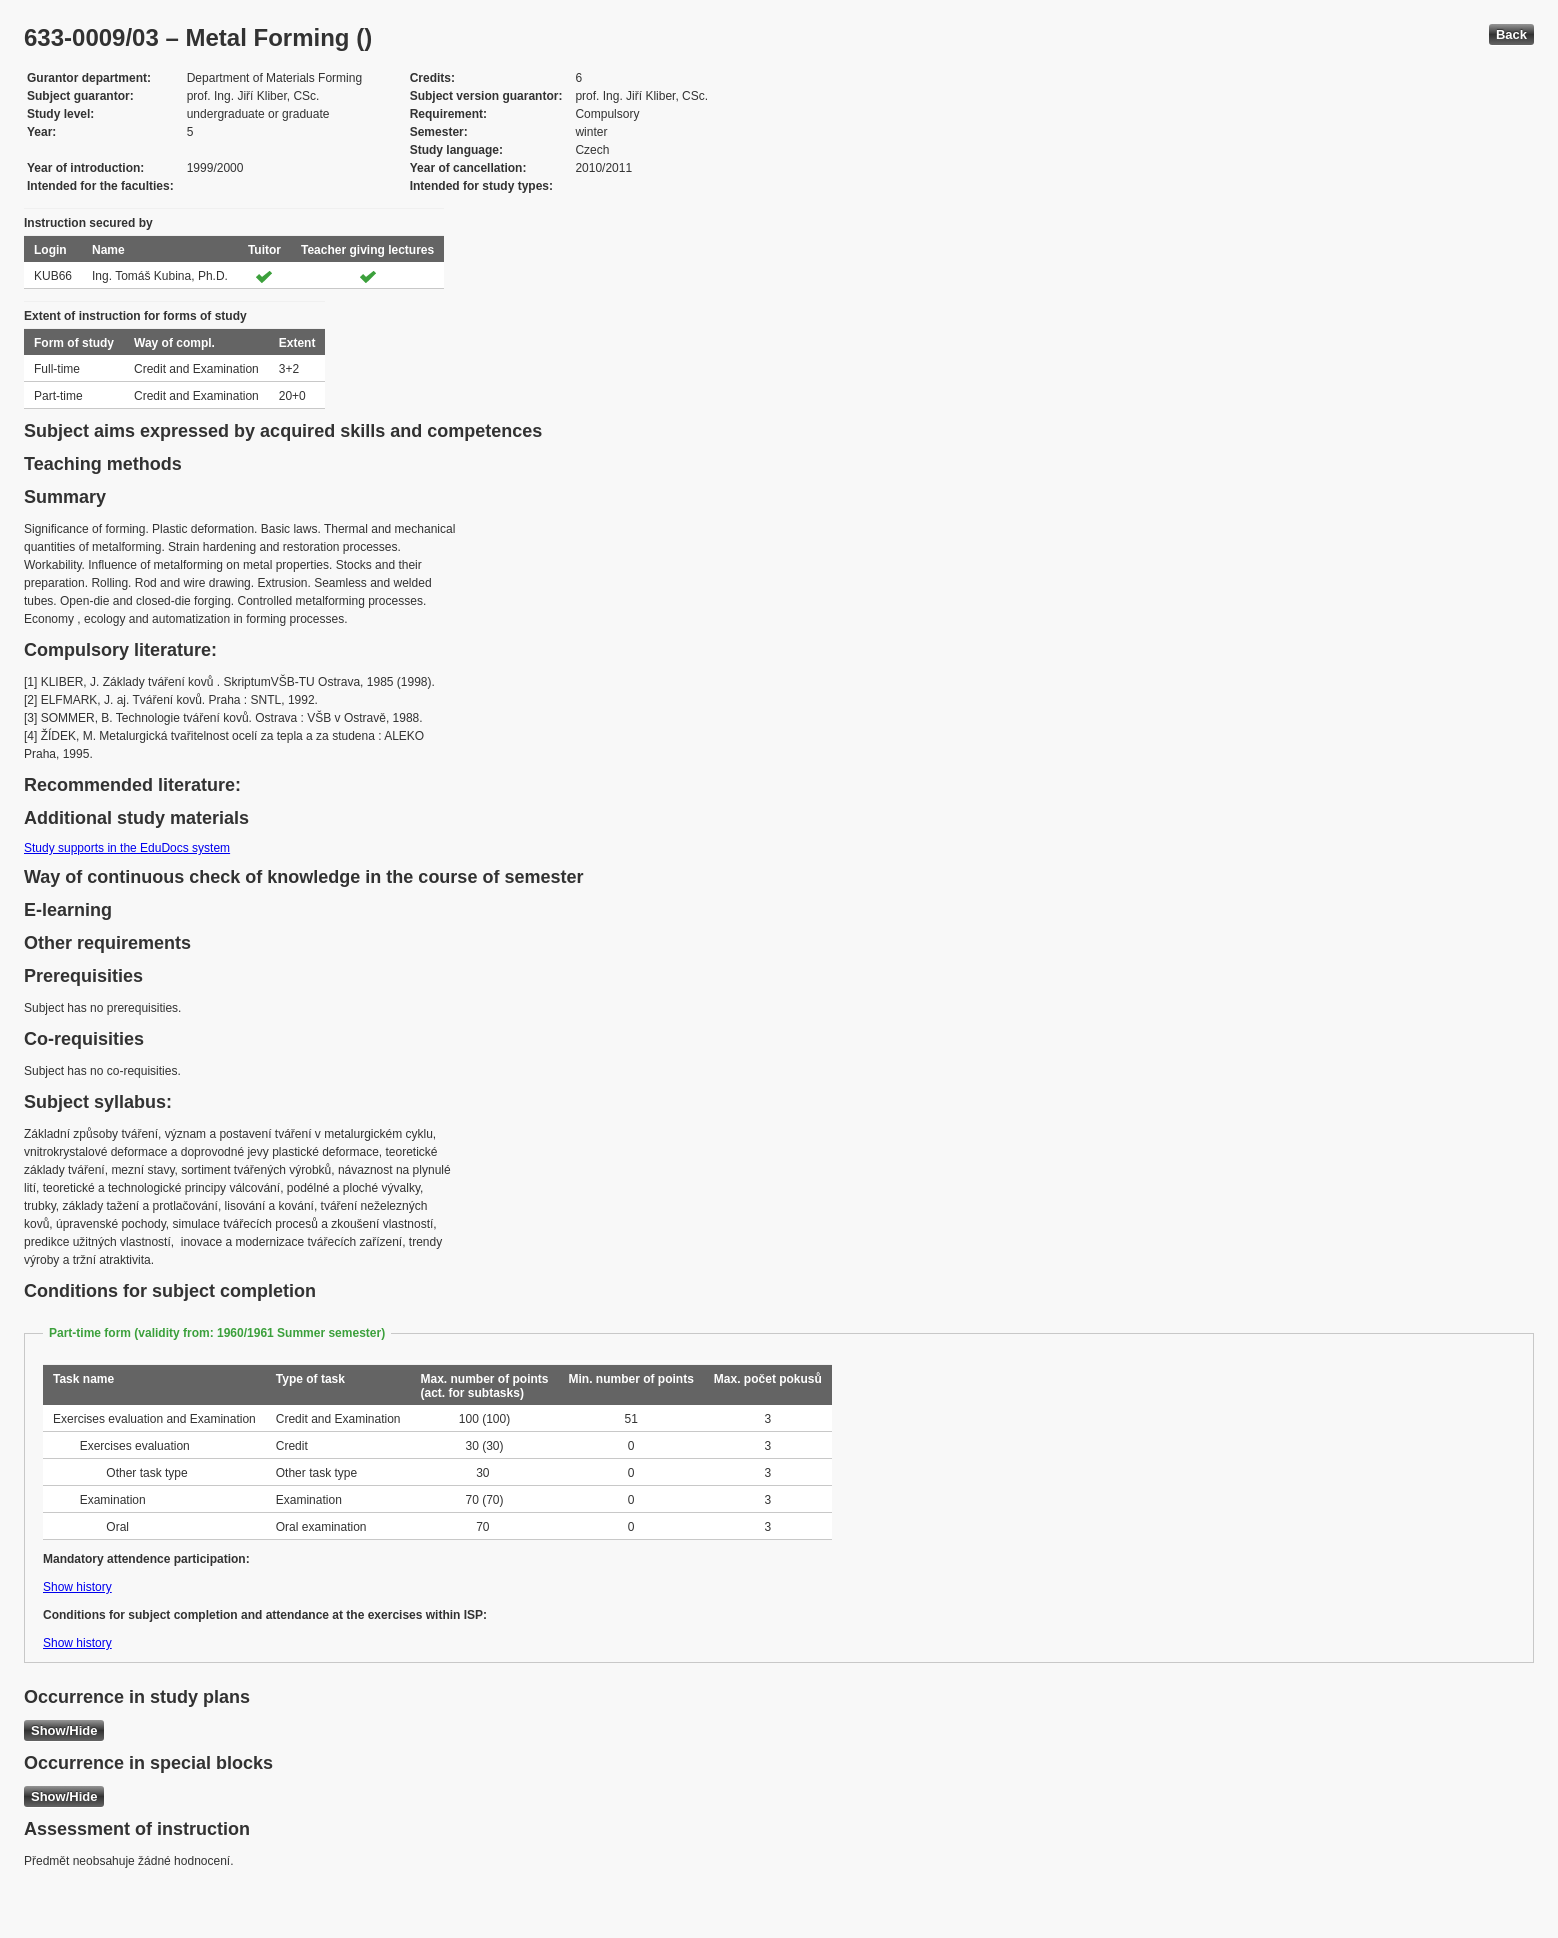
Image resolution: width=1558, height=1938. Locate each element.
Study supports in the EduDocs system (127, 848)
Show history (77, 1587)
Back (1511, 34)
